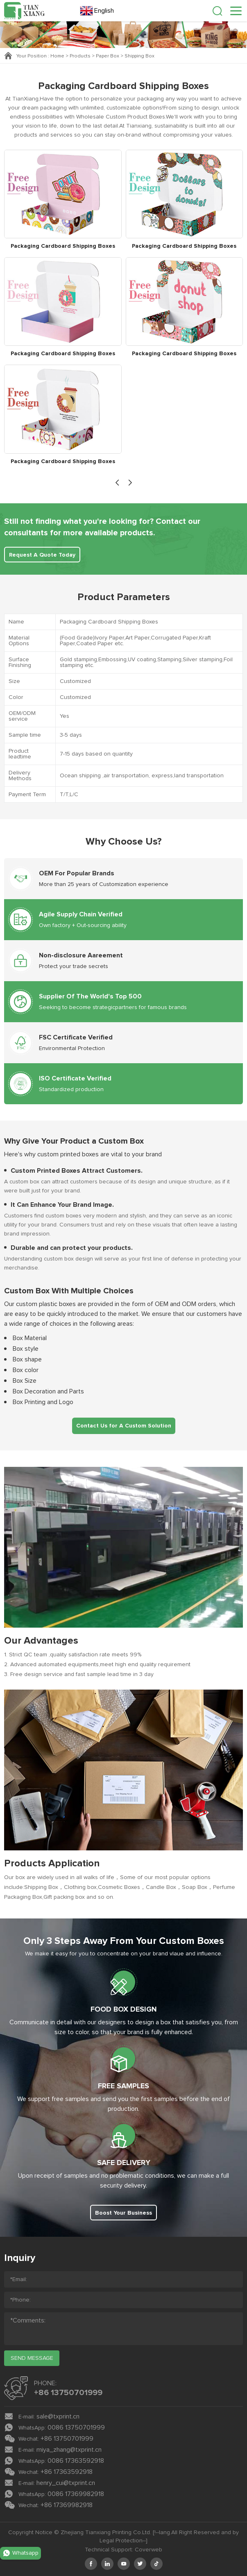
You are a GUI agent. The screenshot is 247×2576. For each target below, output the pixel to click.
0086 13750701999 (76, 2427)
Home (57, 56)
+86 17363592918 (67, 2472)
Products (80, 56)
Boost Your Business (123, 2213)
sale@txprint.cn (57, 2416)
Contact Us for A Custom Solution (123, 1426)
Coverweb (148, 2550)
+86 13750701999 (68, 2393)
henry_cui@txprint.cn (65, 2483)
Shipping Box (139, 56)
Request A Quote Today (42, 555)
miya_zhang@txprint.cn (69, 2449)
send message (32, 2358)
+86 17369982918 (67, 2505)
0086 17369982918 (76, 2494)
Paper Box (107, 56)
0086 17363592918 (76, 2460)
